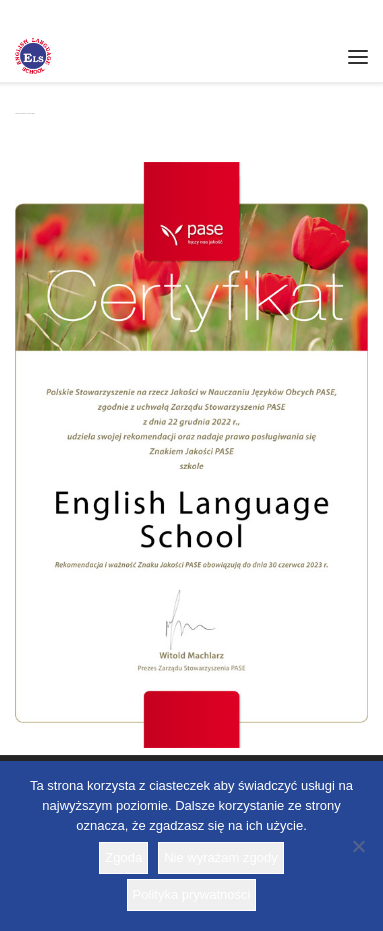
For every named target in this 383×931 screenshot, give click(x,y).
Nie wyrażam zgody (220, 857)
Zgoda (123, 857)
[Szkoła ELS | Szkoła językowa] (33, 54)
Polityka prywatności (192, 894)
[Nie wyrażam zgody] (358, 846)
